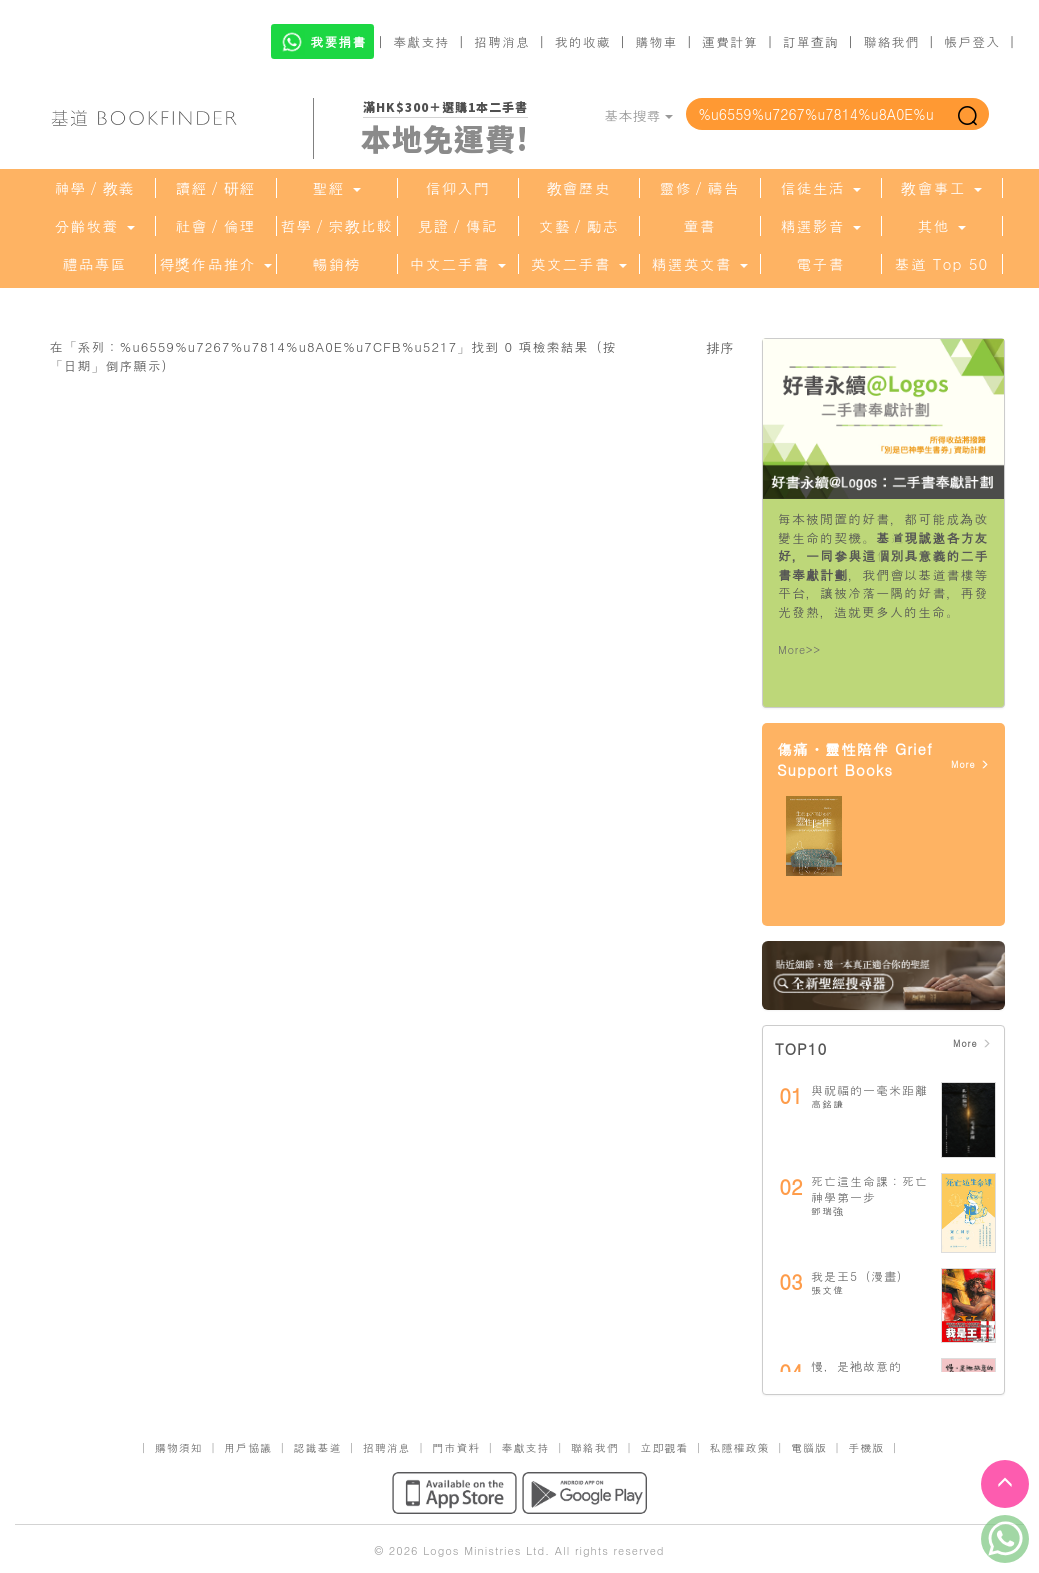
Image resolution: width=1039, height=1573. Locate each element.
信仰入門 (458, 188)
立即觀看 (664, 1447)
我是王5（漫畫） (860, 1275)
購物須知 (179, 1447)
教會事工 (941, 188)
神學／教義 (95, 188)
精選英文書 (699, 264)
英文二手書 (578, 264)
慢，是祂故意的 (856, 1365)
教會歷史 (579, 188)
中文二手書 (457, 264)
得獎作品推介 (215, 264)
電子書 (821, 264)
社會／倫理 (216, 226)
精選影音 (820, 226)
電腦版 (809, 1447)
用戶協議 (248, 1447)
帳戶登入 (972, 41)
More (970, 764)
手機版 (866, 1447)
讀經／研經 (216, 188)
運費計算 (730, 41)
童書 (700, 226)
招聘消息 (502, 41)
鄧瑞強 (827, 1211)
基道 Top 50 (941, 264)
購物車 (656, 41)
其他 (941, 226)
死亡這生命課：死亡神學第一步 (869, 1188)
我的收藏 (583, 41)
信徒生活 (820, 188)
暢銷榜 (337, 264)
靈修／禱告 (700, 188)
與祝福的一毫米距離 (869, 1089)
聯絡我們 (891, 41)
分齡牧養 (94, 226)
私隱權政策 (740, 1447)
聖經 (336, 188)
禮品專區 (95, 264)
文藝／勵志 (579, 226)
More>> (799, 649)
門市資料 (456, 1447)
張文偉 (827, 1290)
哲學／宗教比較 (337, 226)
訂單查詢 (811, 41)
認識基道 (317, 1447)
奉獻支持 (421, 41)
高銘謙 (827, 1104)
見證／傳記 (458, 226)
